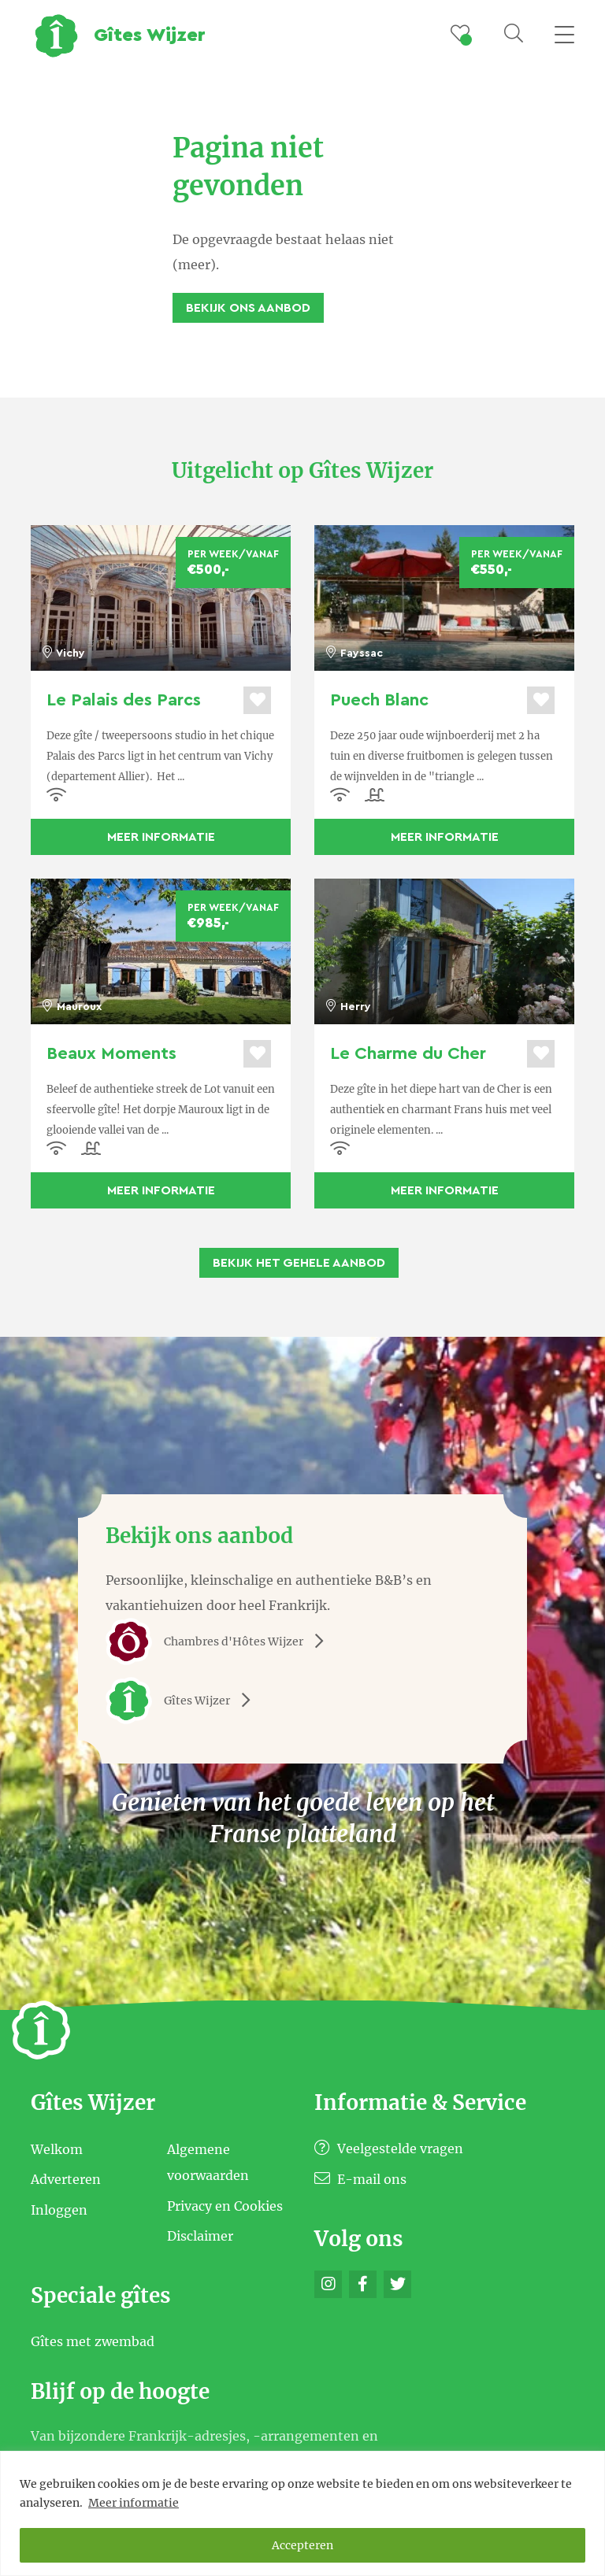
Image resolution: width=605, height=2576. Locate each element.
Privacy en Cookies (225, 2205)
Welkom (57, 2148)
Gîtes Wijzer (184, 1700)
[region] (302, 2513)
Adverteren (66, 2179)
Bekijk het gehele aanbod (299, 1263)
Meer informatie (133, 2503)
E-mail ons (360, 2179)
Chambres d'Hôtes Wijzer (220, 1641)
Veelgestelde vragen (388, 2148)
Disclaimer (200, 2236)
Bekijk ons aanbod (248, 308)
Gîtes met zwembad (92, 2341)
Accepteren (302, 2545)
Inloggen (59, 2209)
